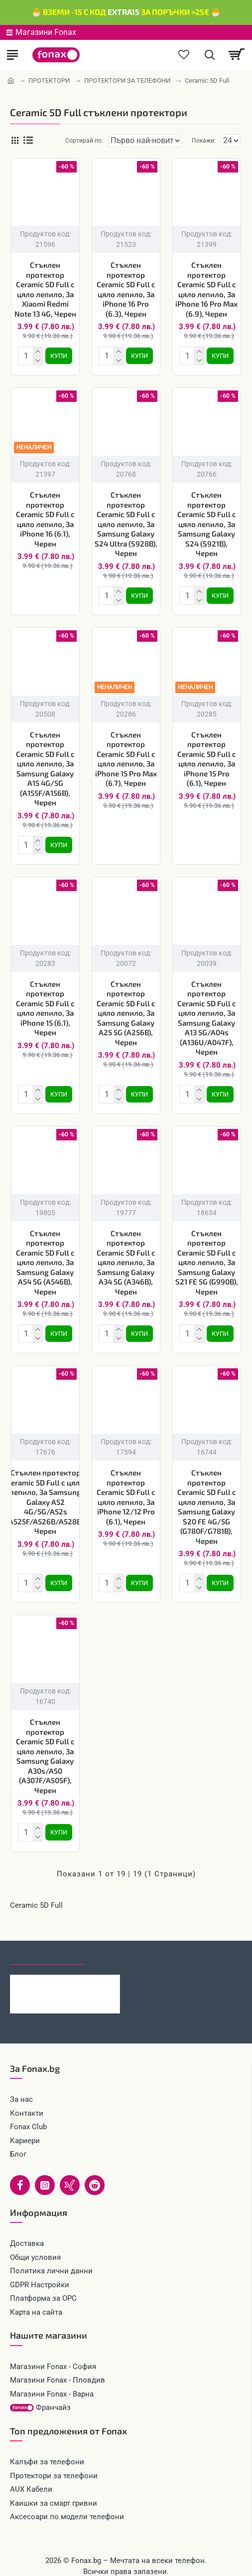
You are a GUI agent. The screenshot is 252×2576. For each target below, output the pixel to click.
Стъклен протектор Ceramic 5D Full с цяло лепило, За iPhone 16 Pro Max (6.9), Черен (206, 289)
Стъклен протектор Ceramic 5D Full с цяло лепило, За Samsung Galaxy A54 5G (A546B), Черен (45, 1254)
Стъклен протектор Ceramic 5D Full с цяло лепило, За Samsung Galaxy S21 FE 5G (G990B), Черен (206, 1254)
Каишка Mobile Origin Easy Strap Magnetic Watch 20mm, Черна (79, 1969)
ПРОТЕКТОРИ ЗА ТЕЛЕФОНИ (127, 80)
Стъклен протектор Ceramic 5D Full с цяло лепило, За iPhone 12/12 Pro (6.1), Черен (126, 1487)
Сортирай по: (72, 140)
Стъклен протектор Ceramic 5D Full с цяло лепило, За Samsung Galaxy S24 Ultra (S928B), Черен (126, 521)
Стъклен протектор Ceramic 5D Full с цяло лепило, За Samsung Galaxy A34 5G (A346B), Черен (126, 1254)
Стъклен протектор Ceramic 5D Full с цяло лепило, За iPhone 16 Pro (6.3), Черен (126, 289)
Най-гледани (121, 1941)
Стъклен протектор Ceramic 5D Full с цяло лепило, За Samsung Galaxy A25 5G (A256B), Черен (126, 1007)
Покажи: (204, 140)
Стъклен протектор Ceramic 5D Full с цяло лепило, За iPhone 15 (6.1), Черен (45, 1002)
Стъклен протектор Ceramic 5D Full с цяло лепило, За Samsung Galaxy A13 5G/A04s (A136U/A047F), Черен (206, 1012)
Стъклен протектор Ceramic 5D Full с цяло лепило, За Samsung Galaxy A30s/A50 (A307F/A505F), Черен (45, 1744)
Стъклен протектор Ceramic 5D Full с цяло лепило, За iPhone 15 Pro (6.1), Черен (206, 755)
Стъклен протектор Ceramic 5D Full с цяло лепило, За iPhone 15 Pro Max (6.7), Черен (126, 755)
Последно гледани (47, 1941)
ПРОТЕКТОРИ (49, 80)
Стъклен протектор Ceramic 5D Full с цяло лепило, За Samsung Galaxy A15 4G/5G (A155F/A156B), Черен (45, 764)
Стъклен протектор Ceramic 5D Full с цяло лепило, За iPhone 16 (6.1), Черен (45, 517)
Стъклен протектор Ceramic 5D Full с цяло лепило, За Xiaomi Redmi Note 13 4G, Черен (45, 289)
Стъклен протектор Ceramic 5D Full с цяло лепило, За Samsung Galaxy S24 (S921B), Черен (206, 521)
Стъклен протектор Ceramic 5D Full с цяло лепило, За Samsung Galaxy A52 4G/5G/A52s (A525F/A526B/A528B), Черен (45, 1491)
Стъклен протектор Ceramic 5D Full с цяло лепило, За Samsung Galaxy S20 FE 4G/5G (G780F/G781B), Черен (206, 1496)
